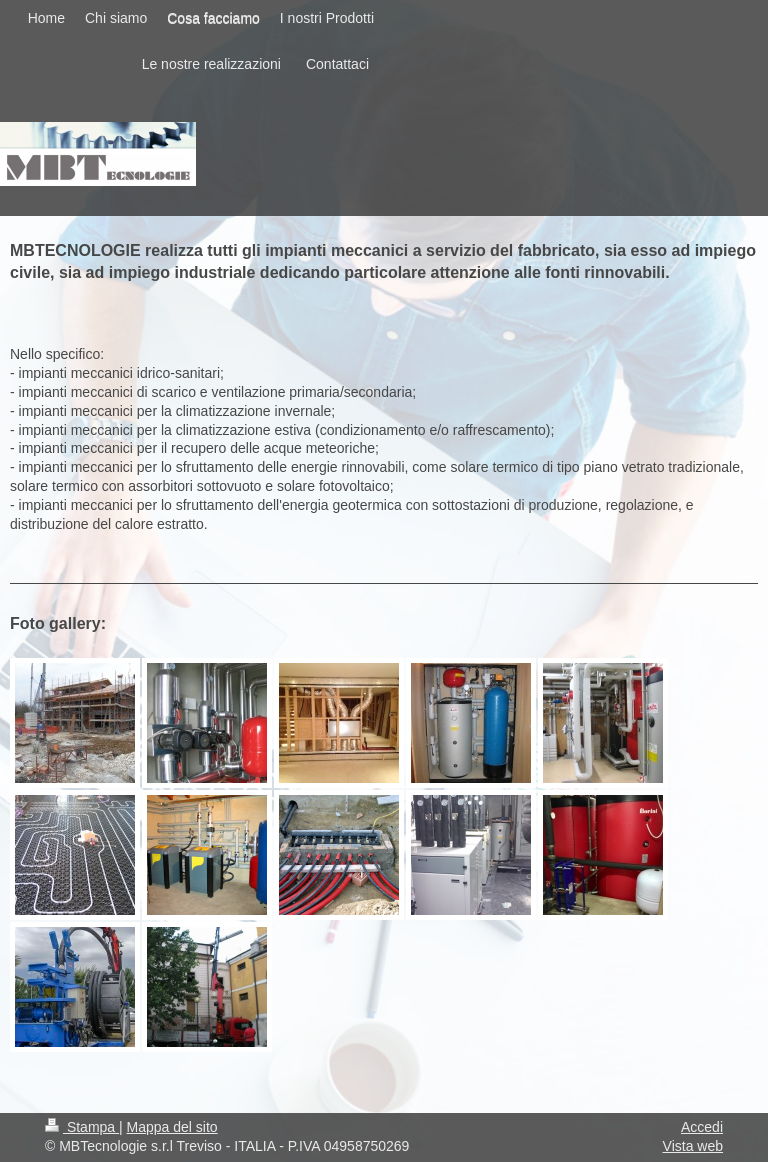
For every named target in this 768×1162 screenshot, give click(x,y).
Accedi (702, 1127)
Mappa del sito (172, 1127)
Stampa (82, 1127)
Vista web (693, 1146)
